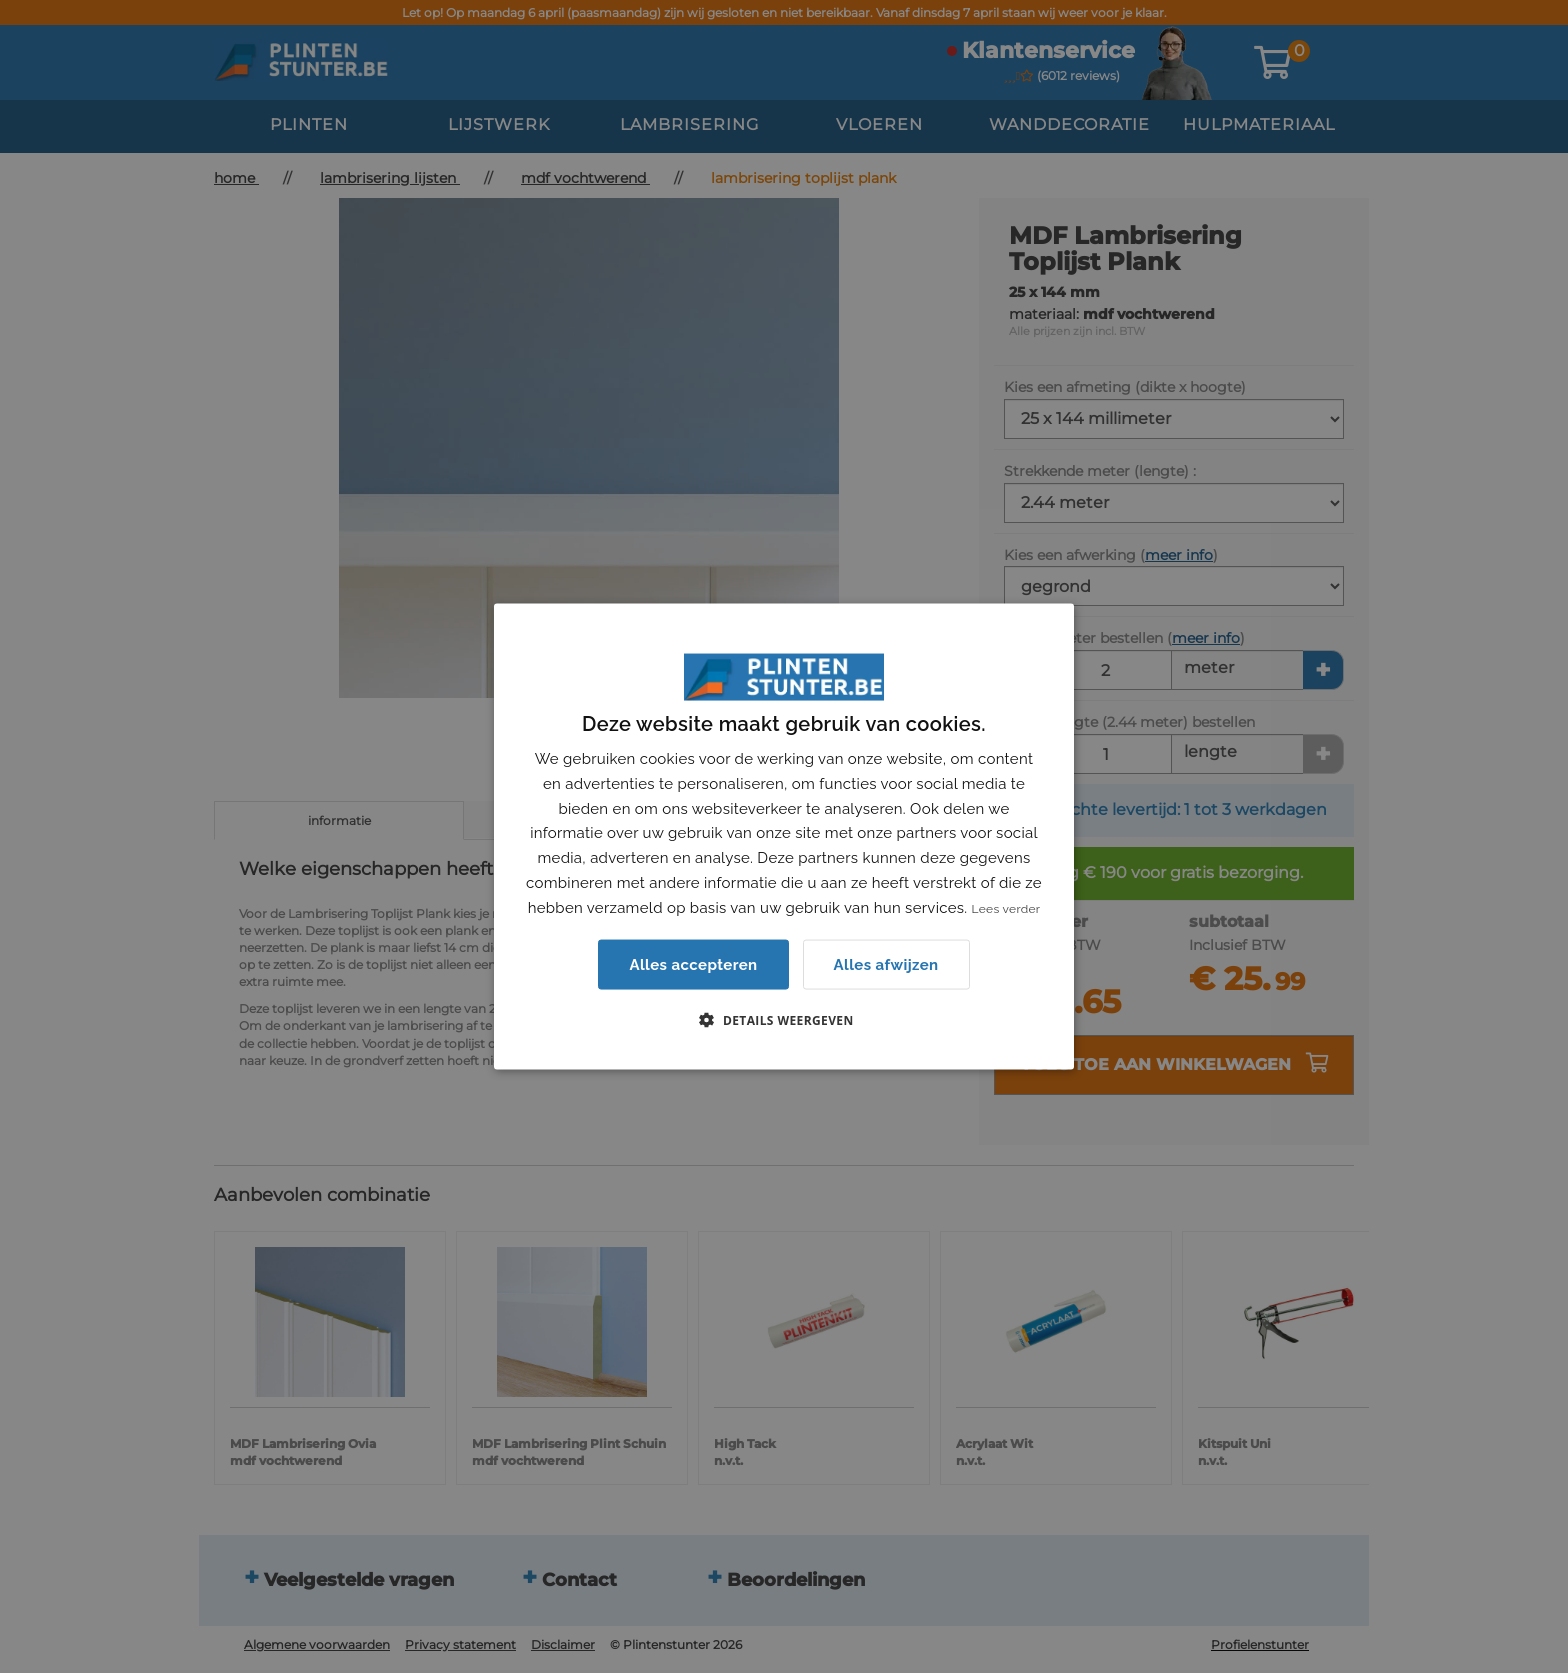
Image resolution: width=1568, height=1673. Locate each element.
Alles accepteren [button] (693, 965)
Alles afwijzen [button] (886, 964)
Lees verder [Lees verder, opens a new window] (1006, 908)
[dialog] (784, 836)
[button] (783, 1020)
